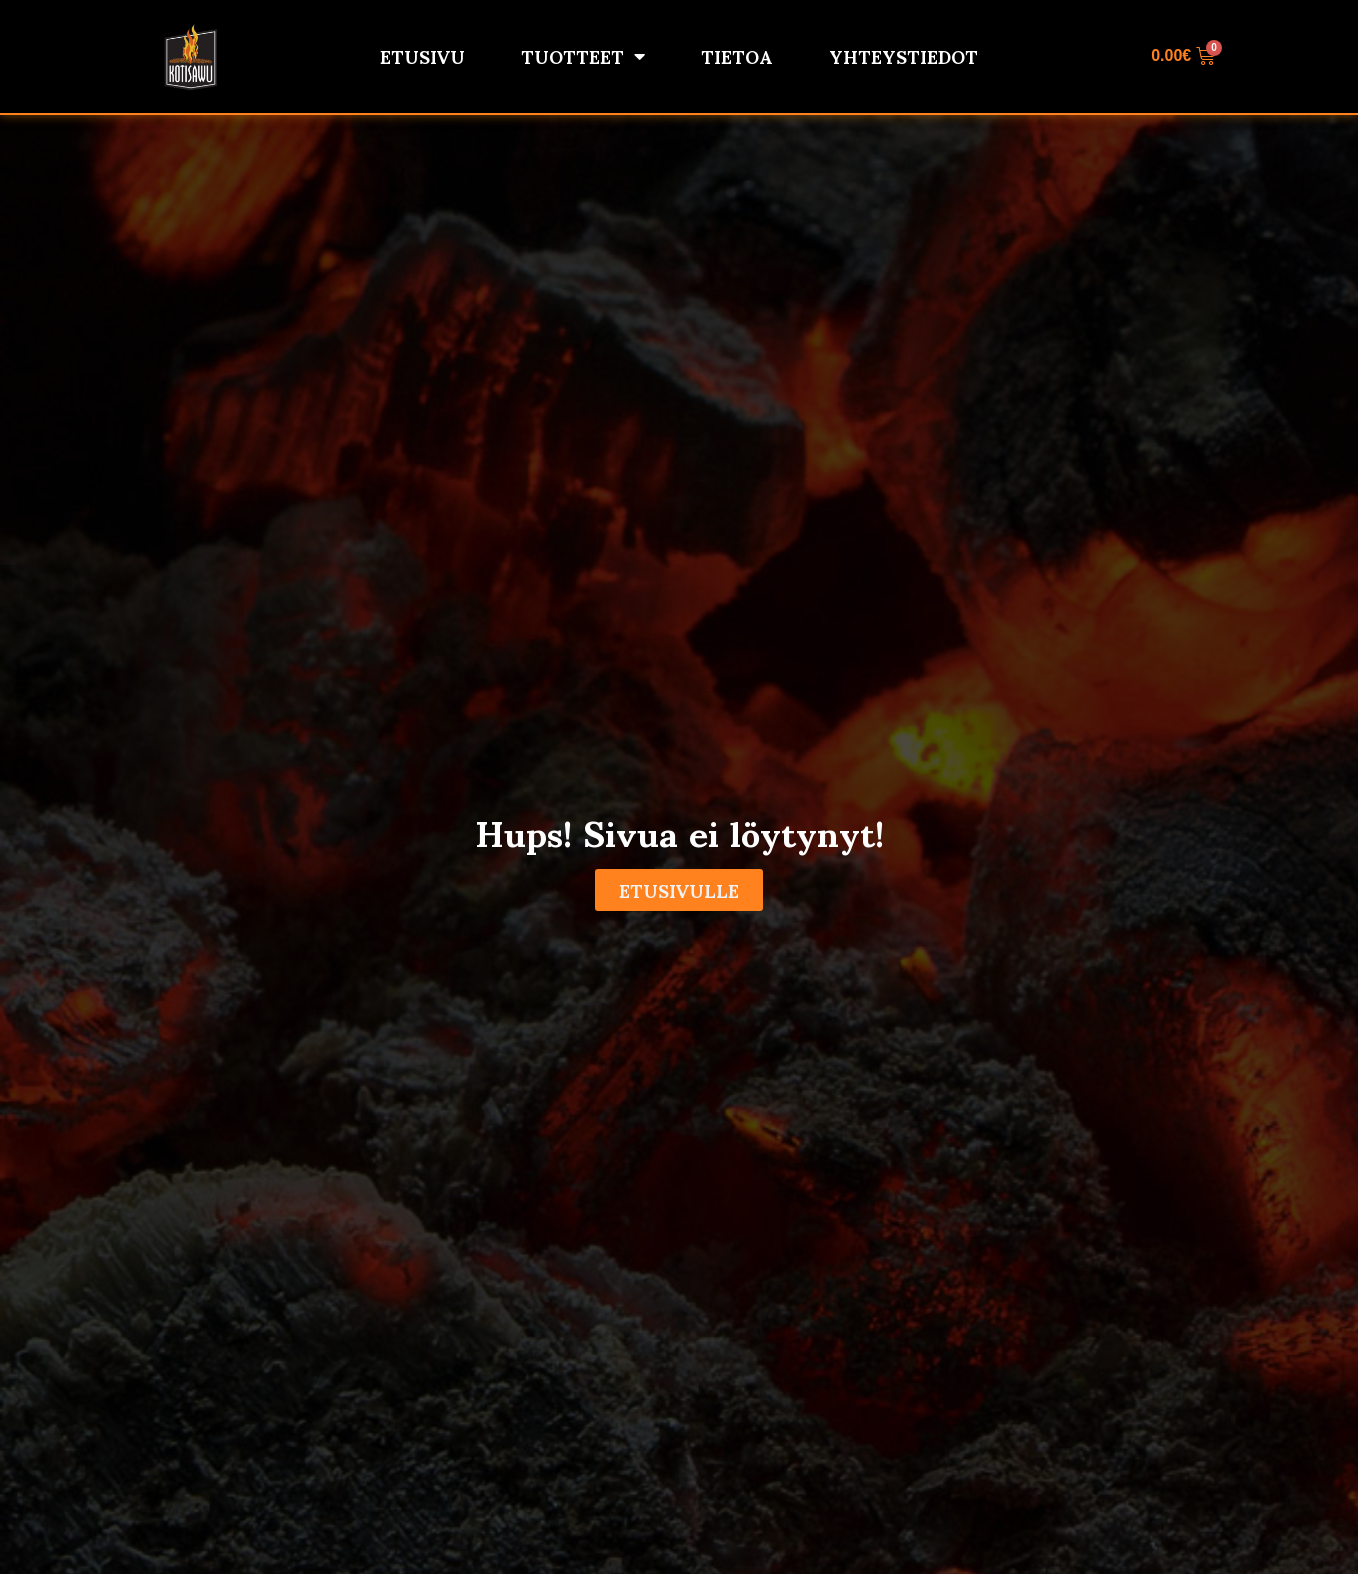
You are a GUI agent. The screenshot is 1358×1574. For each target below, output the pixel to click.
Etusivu (422, 56)
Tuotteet (583, 56)
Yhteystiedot (903, 56)
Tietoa (737, 56)
